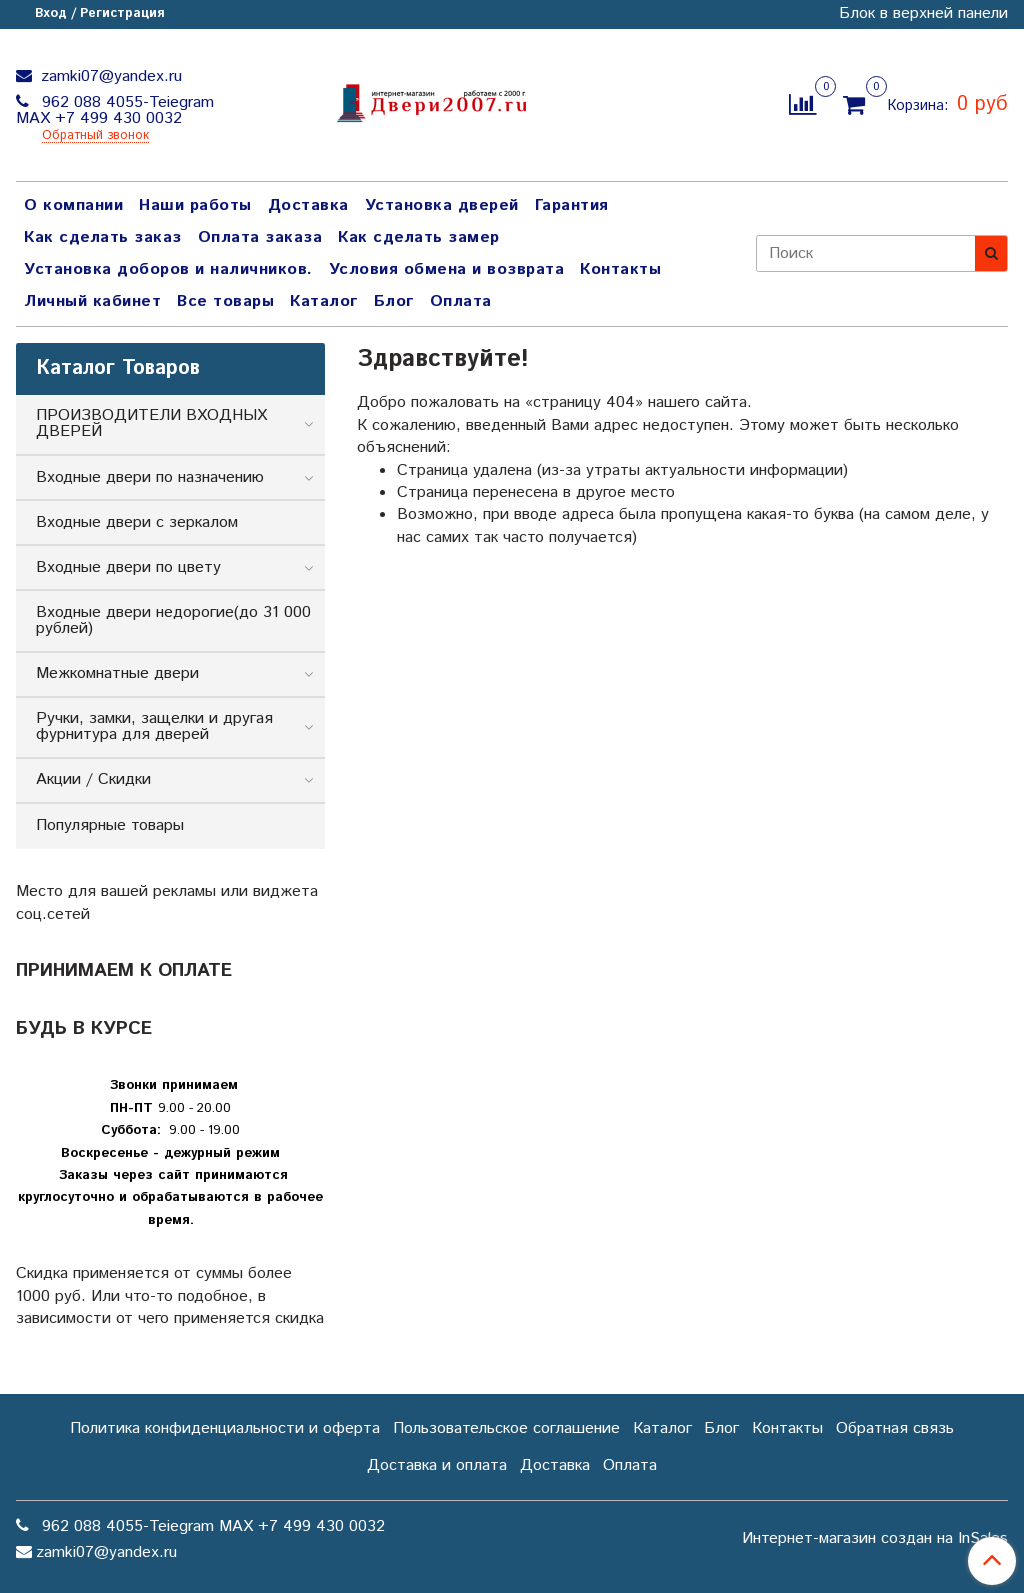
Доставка (308, 205)
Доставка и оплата (437, 1465)
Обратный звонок (95, 136)
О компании (73, 205)
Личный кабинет (92, 301)
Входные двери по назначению (150, 477)
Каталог (324, 301)
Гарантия (572, 205)
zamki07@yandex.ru (109, 76)
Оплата (461, 301)
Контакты (620, 269)
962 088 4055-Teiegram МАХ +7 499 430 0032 (115, 110)
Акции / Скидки (93, 779)
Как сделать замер (419, 237)
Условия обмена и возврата (447, 269)
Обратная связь (895, 1428)
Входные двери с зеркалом (137, 522)
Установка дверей (442, 205)
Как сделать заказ (103, 237)
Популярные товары (110, 825)
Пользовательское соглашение (506, 1428)
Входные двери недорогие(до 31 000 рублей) (173, 620)
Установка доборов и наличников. (168, 269)
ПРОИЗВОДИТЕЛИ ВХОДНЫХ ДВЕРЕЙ (151, 423)
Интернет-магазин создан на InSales (875, 1539)
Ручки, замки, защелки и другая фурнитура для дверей (154, 726)
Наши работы (195, 205)
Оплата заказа (260, 237)
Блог (394, 301)
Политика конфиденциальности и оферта (225, 1428)
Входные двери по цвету (128, 567)
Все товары (225, 301)
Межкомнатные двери (117, 673)
